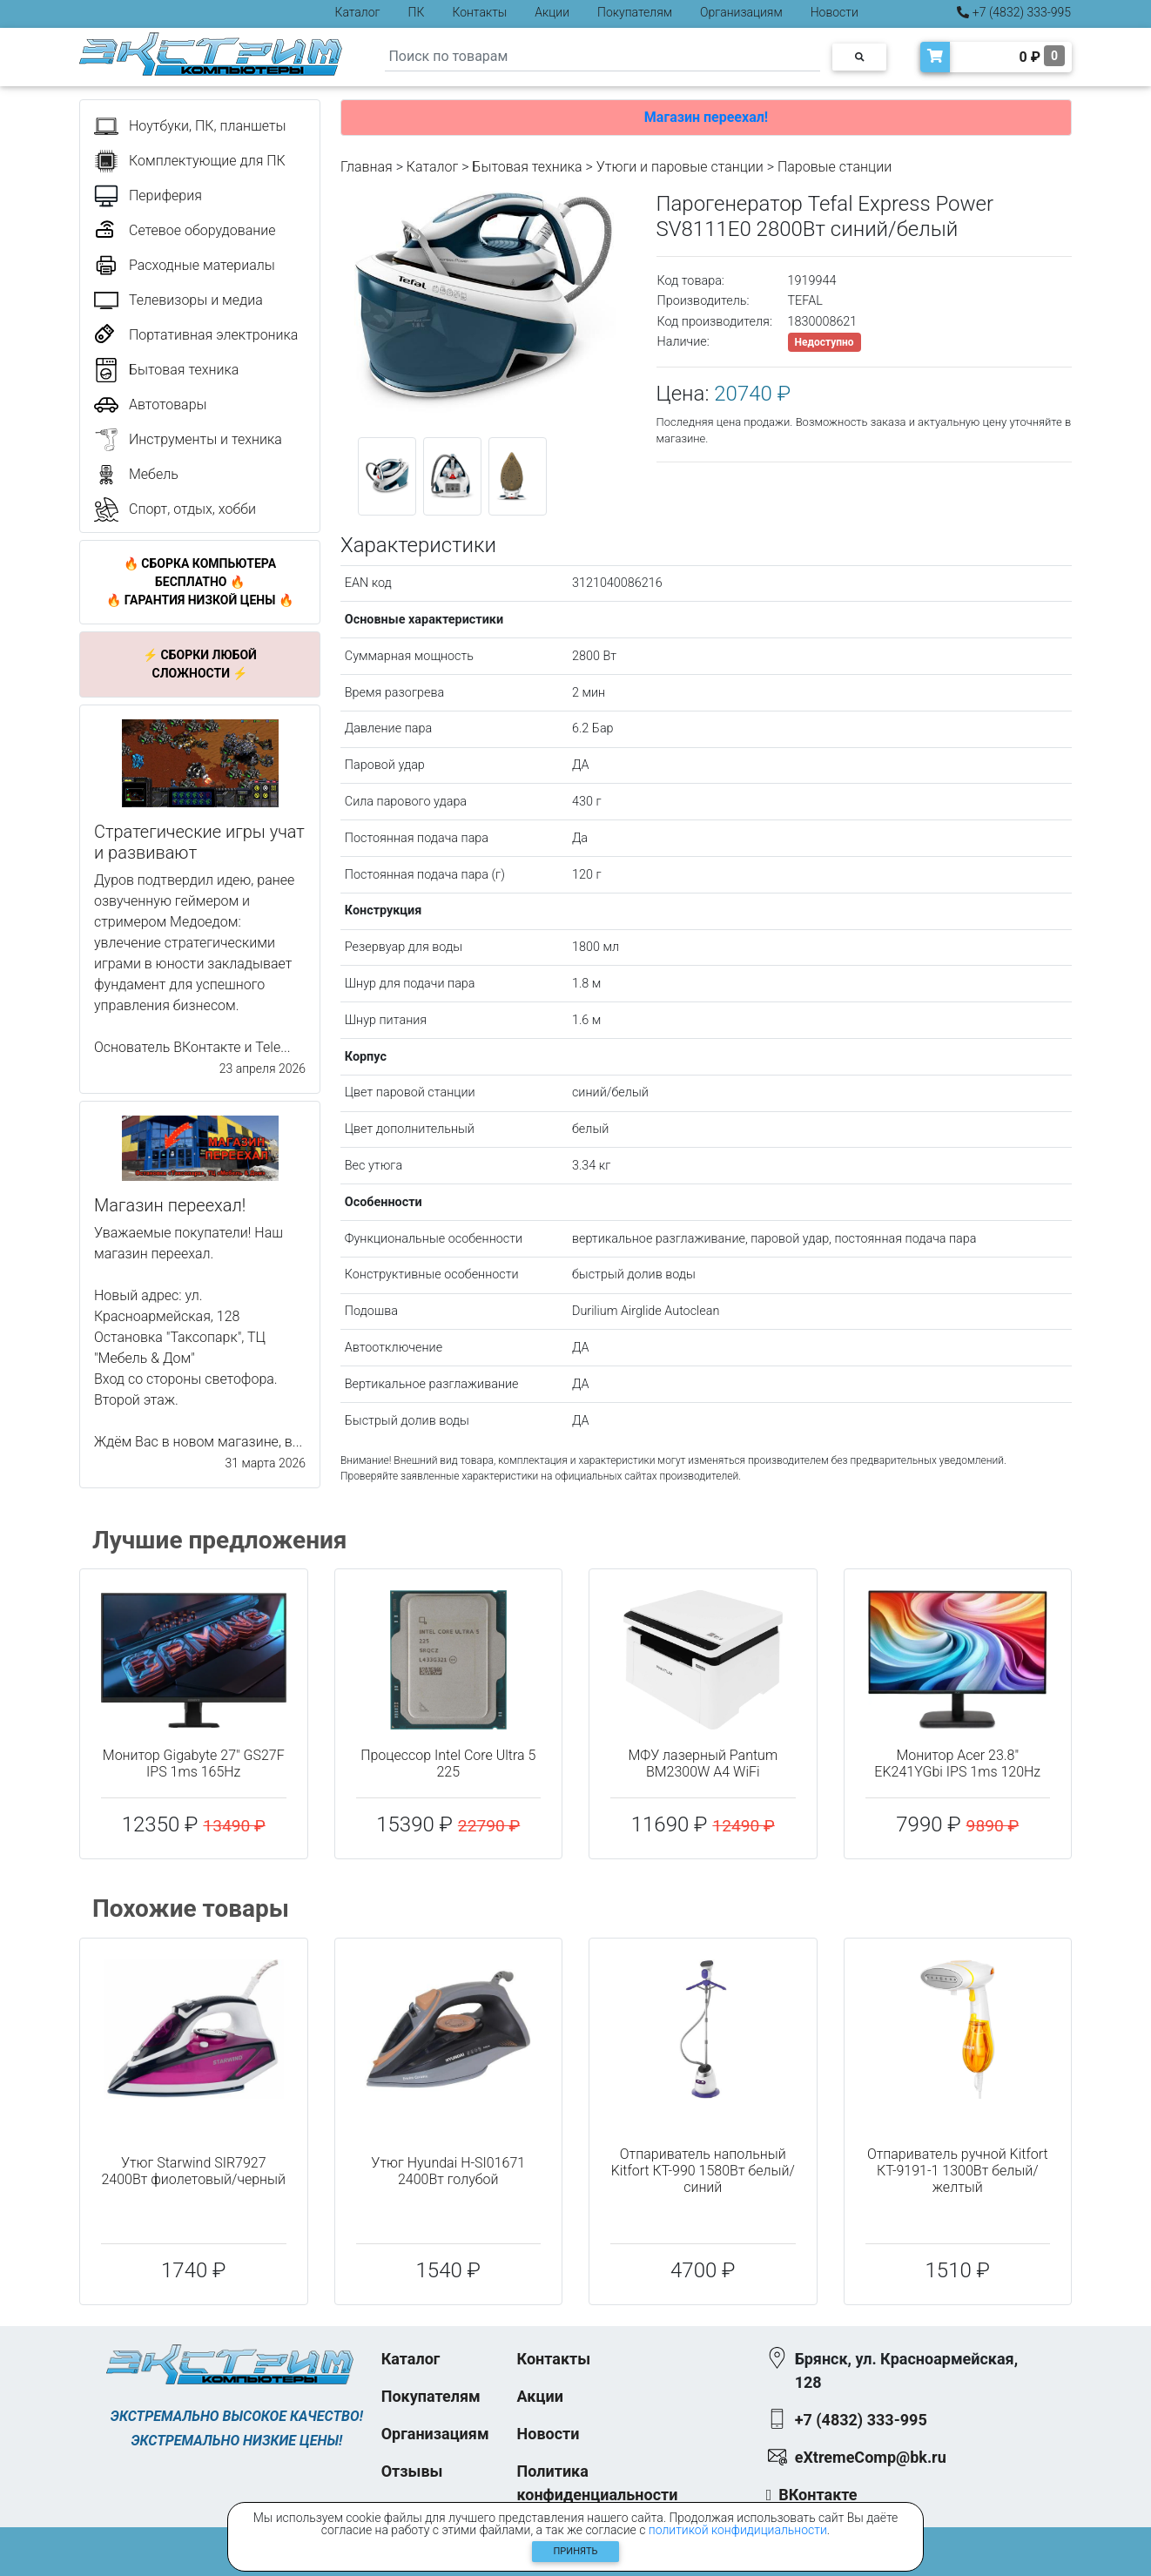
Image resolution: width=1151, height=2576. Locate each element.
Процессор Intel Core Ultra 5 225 (447, 1763)
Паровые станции (834, 166)
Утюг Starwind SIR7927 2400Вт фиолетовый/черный (193, 2171)
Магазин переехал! (706, 117)
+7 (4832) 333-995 (1014, 12)
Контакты (479, 12)
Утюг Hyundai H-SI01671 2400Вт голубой (448, 2171)
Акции (552, 12)
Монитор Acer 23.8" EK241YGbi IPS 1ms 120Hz (957, 1763)
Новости (834, 12)
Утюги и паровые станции (680, 166)
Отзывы (412, 2471)
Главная (366, 166)
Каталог (357, 12)
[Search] (602, 57)
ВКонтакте (817, 2494)
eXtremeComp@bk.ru (870, 2457)
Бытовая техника (527, 166)
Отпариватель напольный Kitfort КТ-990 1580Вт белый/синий (703, 2170)
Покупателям (634, 12)
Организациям (741, 12)
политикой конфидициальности (738, 2530)
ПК (416, 12)
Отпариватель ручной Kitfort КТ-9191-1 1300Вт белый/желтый (957, 2170)
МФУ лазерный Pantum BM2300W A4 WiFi (702, 1763)
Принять (576, 2551)
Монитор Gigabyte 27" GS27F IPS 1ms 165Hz (194, 1763)
